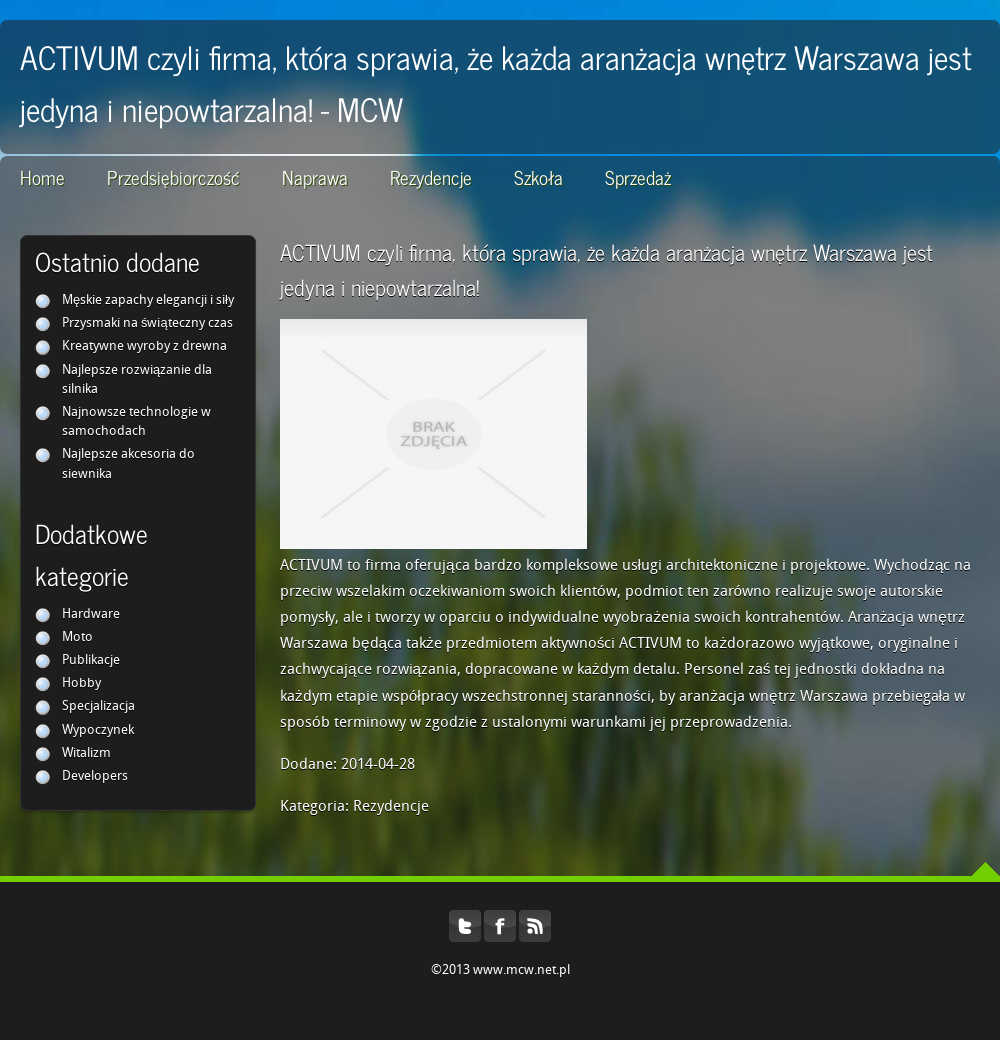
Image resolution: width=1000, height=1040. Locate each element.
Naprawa (315, 176)
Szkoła (538, 176)
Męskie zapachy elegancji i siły (148, 300)
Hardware (91, 614)
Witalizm (86, 753)
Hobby (81, 683)
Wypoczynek (98, 730)
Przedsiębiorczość (173, 176)
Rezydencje (431, 176)
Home (42, 176)
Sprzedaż (638, 176)
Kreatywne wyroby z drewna (144, 346)
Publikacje (91, 660)
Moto (77, 637)
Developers (95, 776)
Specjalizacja (98, 706)
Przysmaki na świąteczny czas (147, 323)
